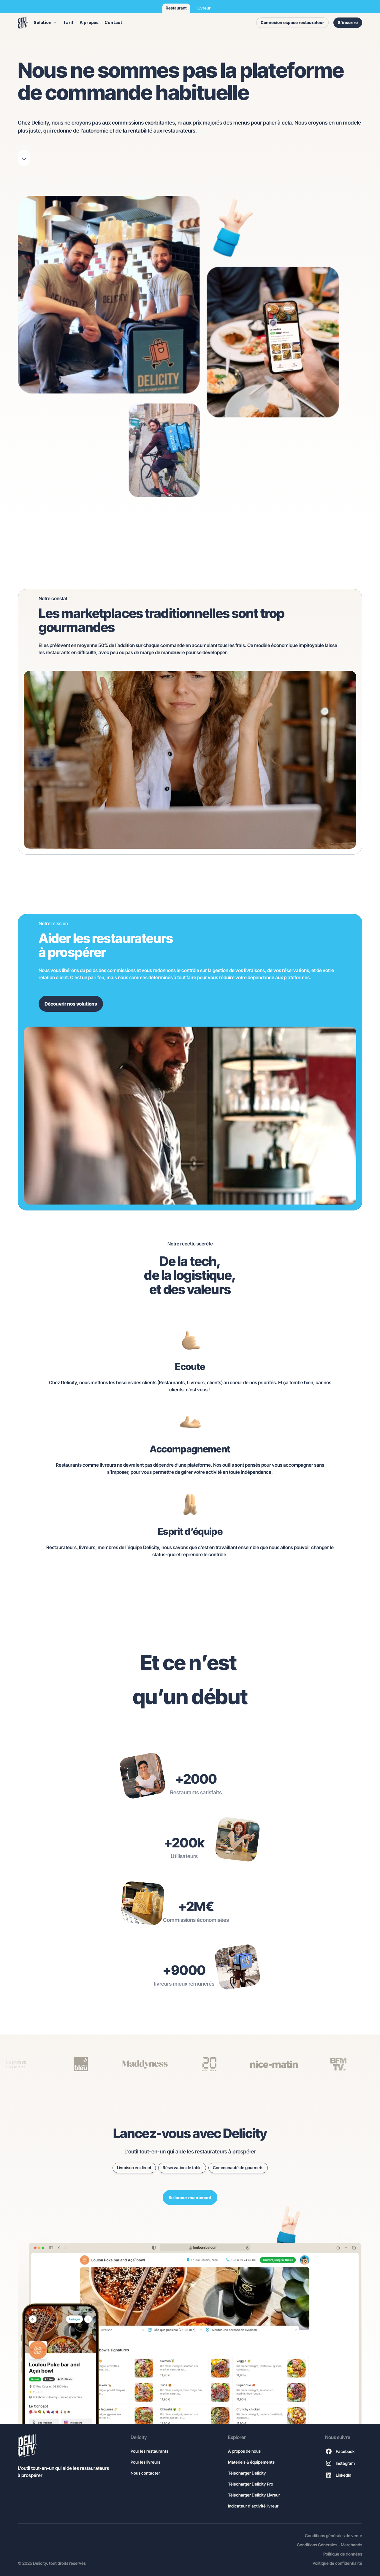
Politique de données (342, 2553)
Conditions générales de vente (333, 2535)
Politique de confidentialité (337, 2563)
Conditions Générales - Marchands (329, 2544)
